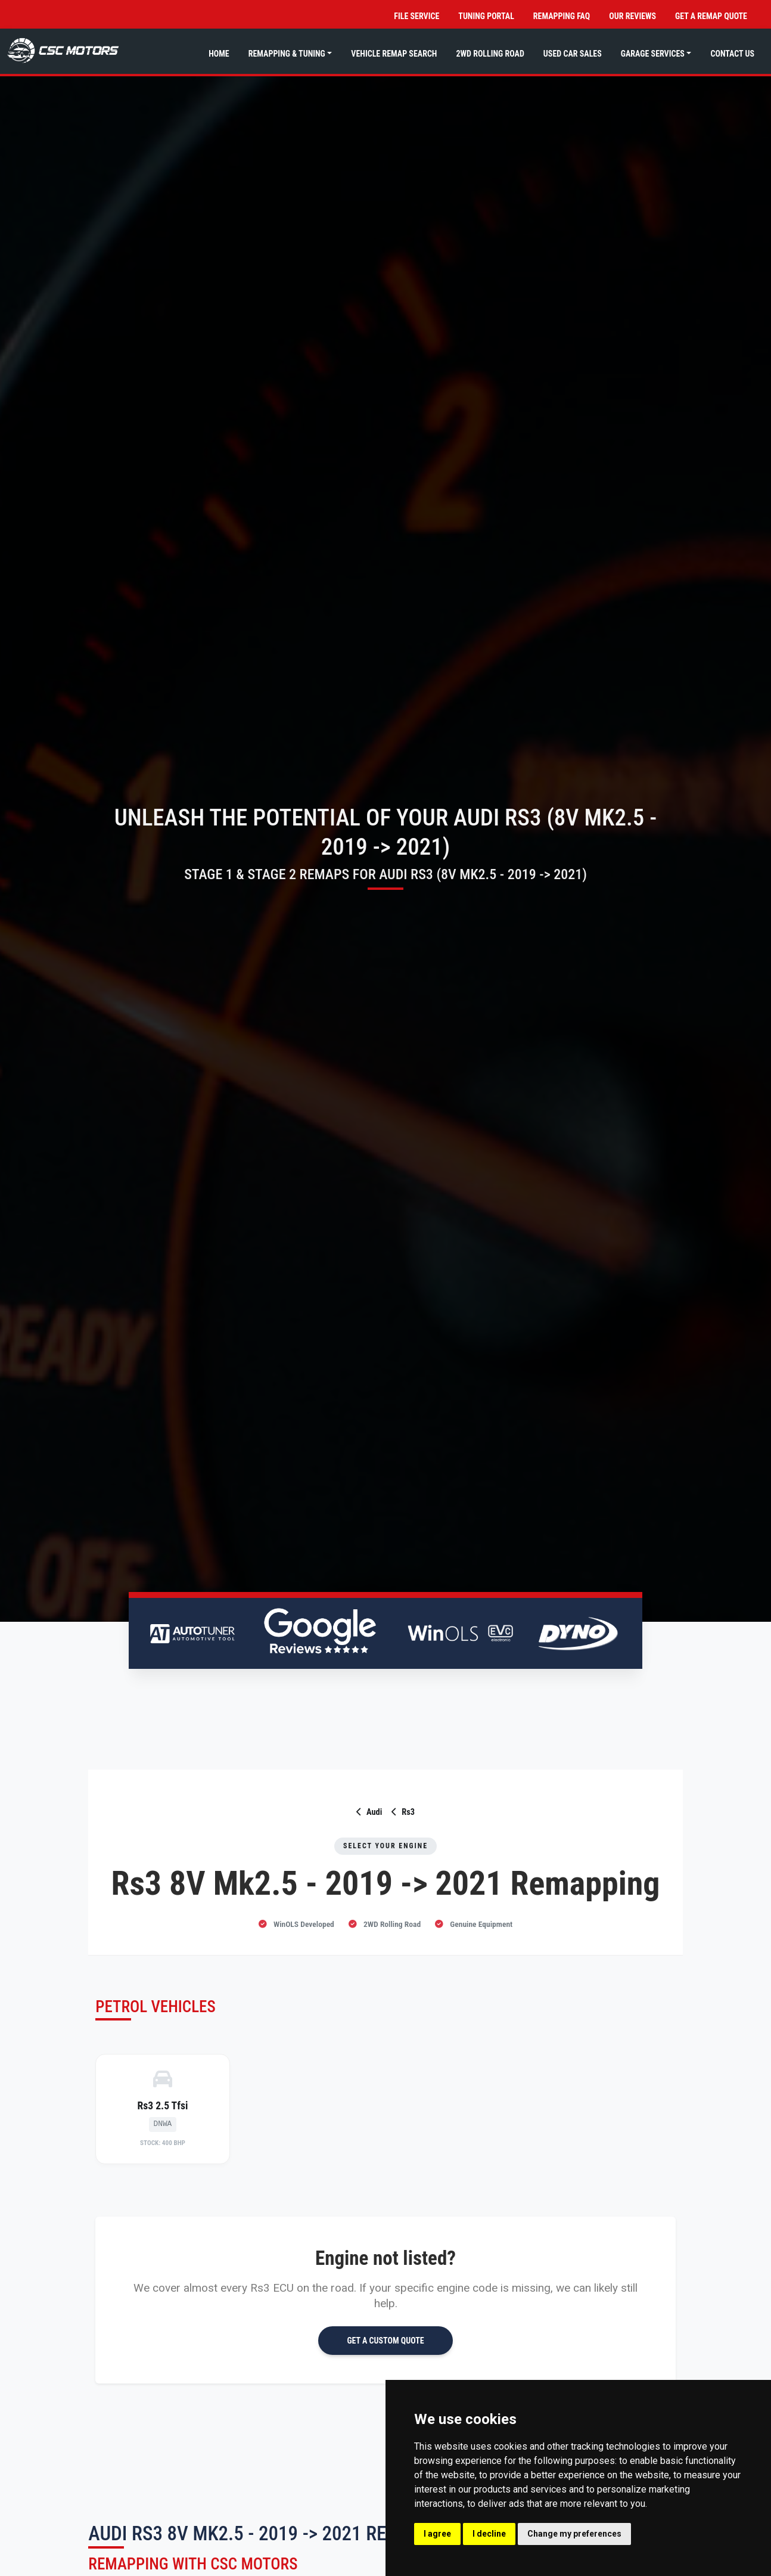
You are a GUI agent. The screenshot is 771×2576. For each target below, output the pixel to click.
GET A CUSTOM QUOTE (385, 2340)
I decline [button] (489, 2533)
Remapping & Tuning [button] (286, 53)
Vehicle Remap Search (394, 53)
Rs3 (403, 1812)
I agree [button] (437, 2533)
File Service (416, 16)
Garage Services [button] (653, 53)
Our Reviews (632, 16)
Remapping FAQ (561, 16)
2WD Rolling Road (490, 53)
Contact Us (732, 53)
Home (219, 53)
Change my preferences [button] (574, 2533)
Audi (369, 1812)
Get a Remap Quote (711, 16)
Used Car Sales (572, 53)
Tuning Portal (486, 16)
